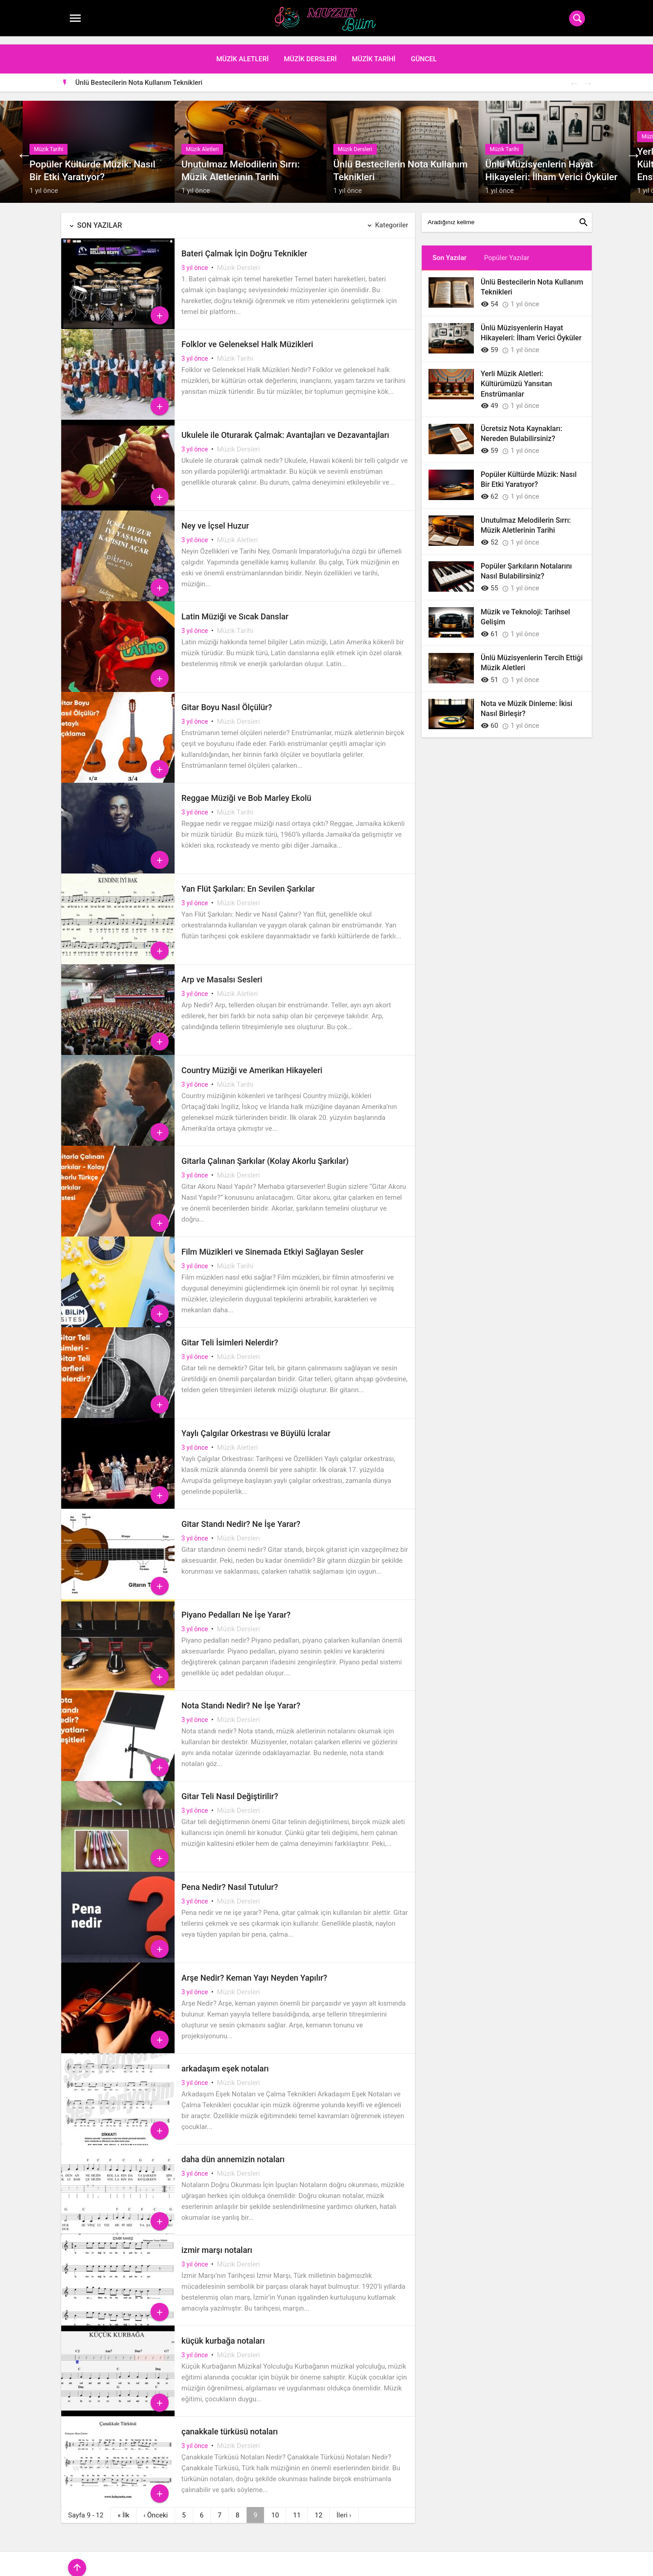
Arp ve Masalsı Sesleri (221, 971)
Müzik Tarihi (373, 51)
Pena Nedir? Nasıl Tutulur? (229, 1879)
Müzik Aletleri (242, 51)
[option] (333, 74)
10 (275, 2507)
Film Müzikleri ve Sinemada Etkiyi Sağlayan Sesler (272, 1244)
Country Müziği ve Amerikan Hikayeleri (251, 1062)
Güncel (424, 51)
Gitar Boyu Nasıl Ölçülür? (226, 699)
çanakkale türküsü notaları (229, 2424)
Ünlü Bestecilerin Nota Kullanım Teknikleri (138, 74)
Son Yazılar (99, 217)
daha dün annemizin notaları (233, 2151)
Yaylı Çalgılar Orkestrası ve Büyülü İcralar (256, 1425)
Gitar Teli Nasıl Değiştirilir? (229, 1788)
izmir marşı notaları (216, 2242)
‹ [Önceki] (155, 2507)
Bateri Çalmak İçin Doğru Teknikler (244, 245)
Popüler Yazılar (507, 249)
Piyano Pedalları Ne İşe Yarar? (236, 1607)
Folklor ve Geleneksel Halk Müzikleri (247, 336)
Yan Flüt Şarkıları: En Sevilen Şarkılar (248, 881)
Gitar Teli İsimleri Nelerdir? (229, 1335)
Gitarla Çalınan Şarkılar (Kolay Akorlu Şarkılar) (265, 1153)
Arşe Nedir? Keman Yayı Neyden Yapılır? (254, 1970)
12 (318, 2507)
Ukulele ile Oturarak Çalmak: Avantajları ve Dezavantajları (285, 427)
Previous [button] (573, 74)
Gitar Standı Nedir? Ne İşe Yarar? (240, 1516)
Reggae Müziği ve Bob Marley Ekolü (246, 790)
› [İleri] (343, 2507)
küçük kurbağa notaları (223, 2333)
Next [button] (587, 74)
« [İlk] (123, 2507)
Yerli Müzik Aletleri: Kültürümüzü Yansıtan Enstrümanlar (516, 375)
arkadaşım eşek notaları (225, 2061)
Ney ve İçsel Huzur (215, 518)
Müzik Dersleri (310, 51)
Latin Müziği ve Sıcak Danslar (234, 608)
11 (297, 2507)
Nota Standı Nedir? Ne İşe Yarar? (240, 1698)
